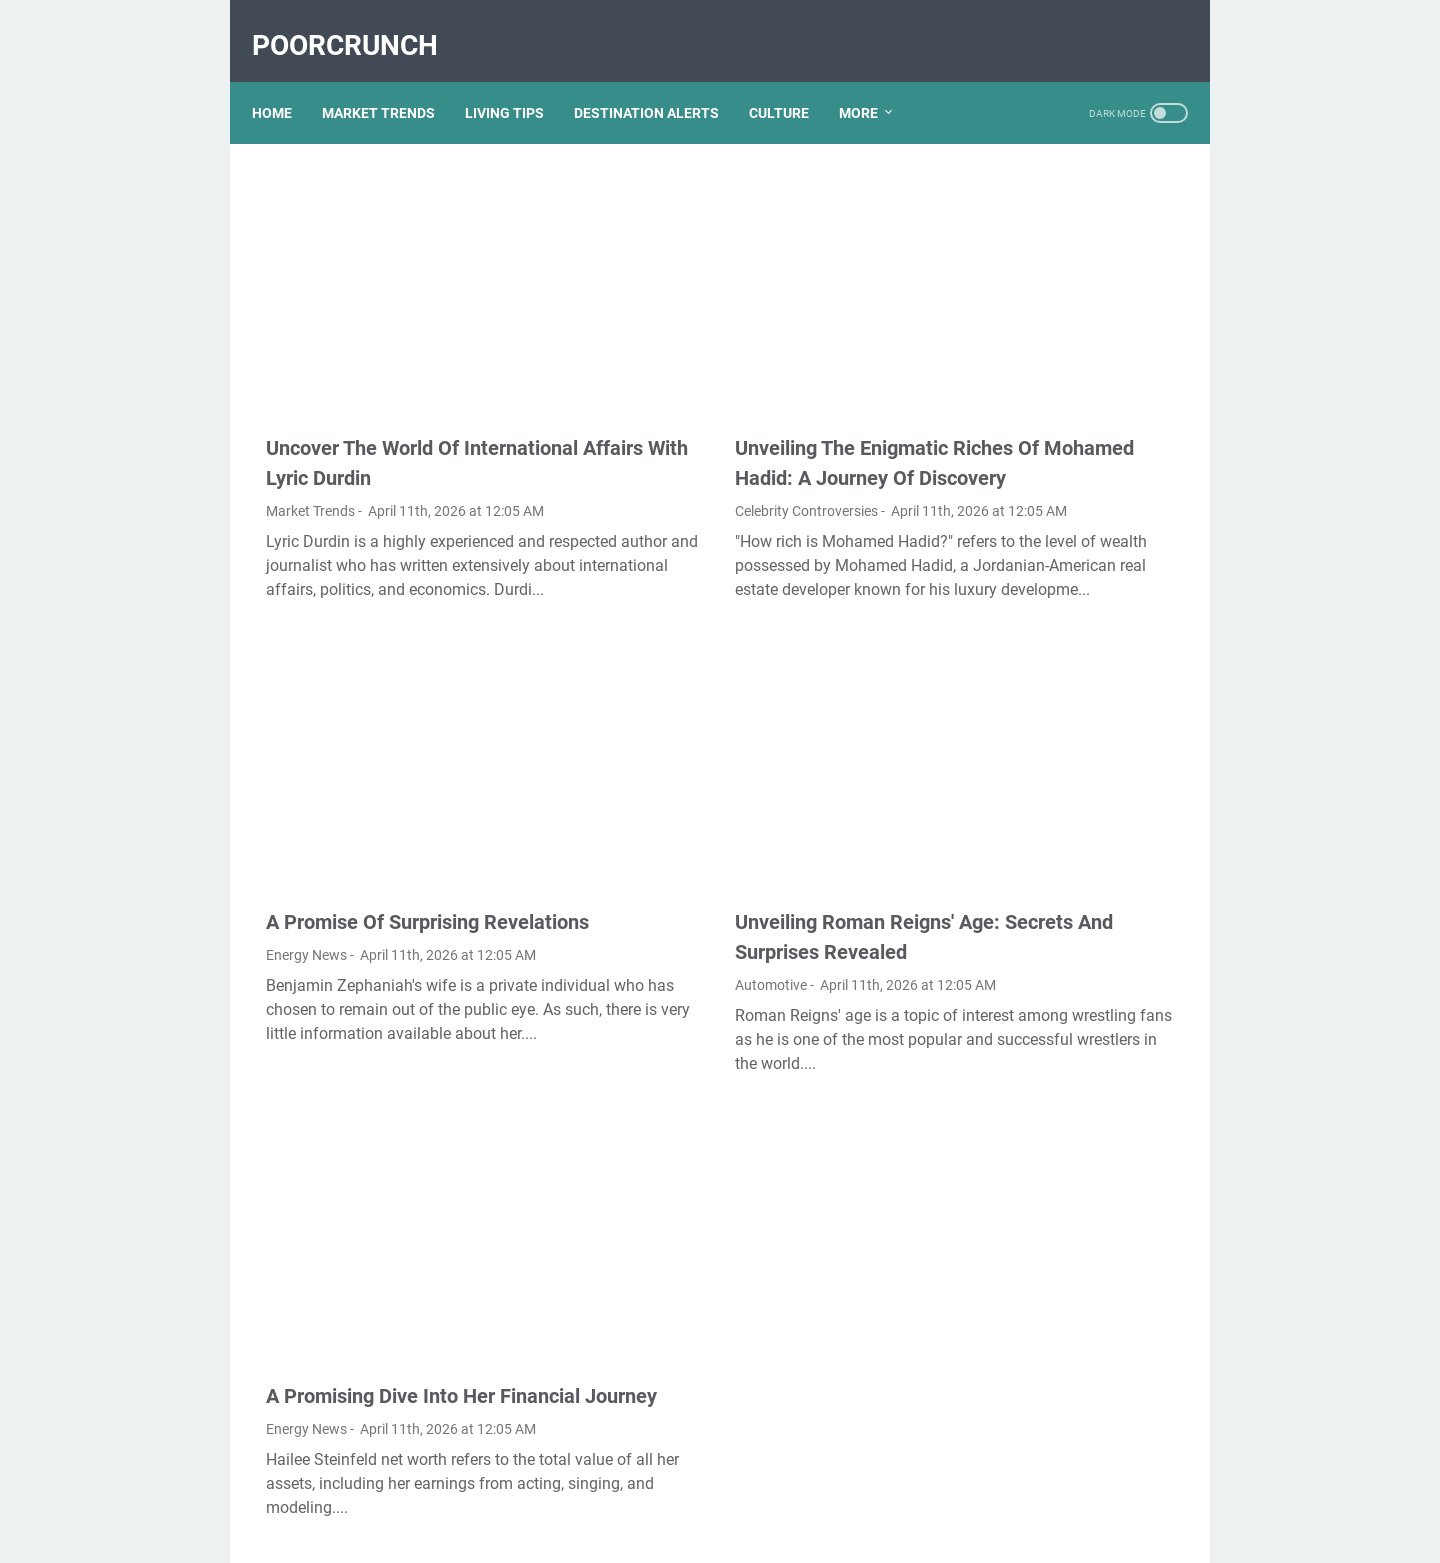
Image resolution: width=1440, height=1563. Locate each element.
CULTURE (793, 79)
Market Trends (310, 435)
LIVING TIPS (518, 79)
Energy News (306, 893)
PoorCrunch (359, 23)
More (872, 79)
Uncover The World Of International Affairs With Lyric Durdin (401, 372)
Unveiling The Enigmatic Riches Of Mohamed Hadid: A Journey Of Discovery (722, 372)
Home (286, 79)
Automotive (619, 893)
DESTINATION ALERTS (660, 79)
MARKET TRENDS (392, 79)
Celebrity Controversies (654, 435)
